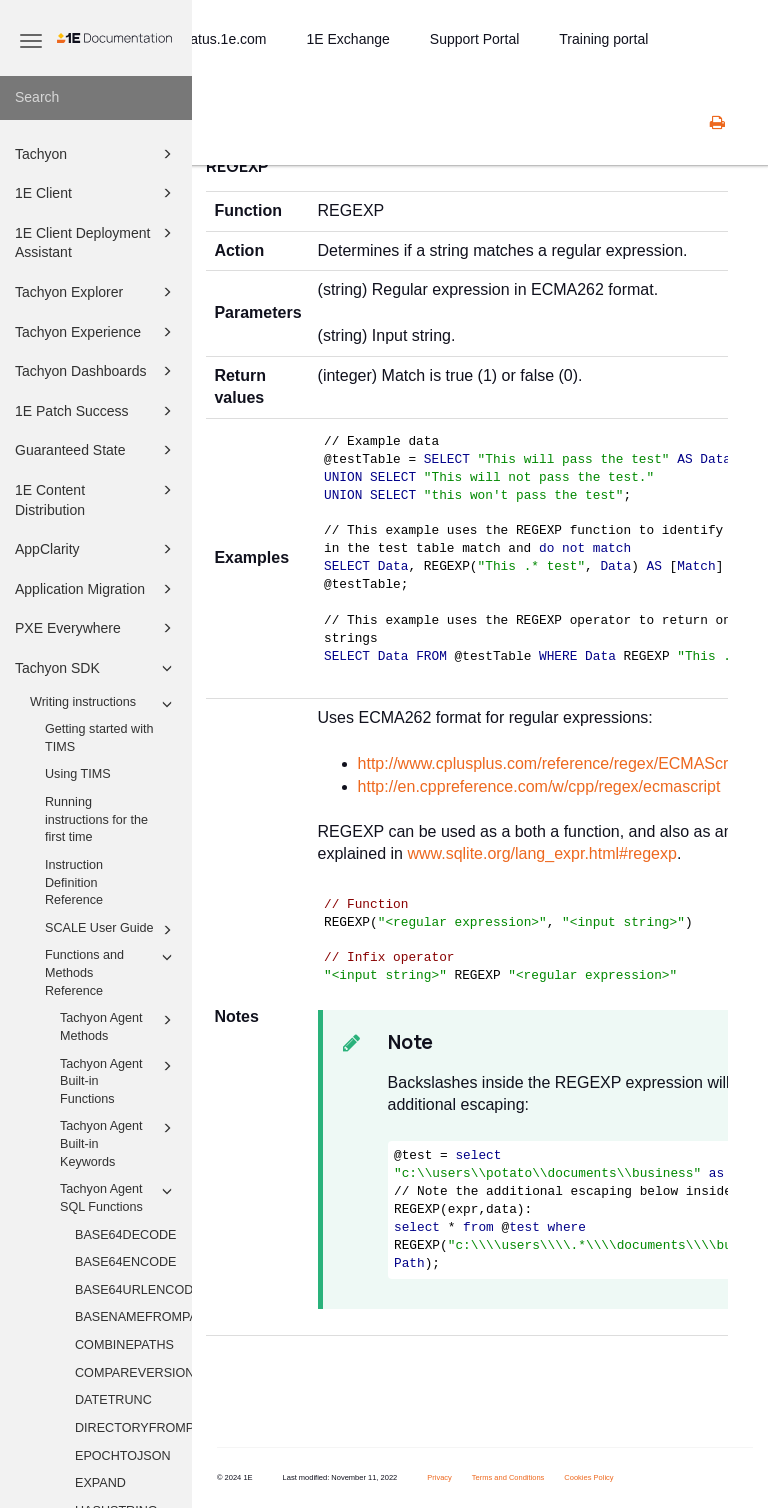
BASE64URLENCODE (133, 1290)
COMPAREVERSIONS (133, 1373)
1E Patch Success (96, 411)
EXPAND (100, 1483)
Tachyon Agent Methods (119, 1026)
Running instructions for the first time (96, 819)
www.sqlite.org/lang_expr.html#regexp (541, 853)
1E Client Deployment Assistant (96, 241)
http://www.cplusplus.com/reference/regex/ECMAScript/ (554, 763)
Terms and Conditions (508, 1477)
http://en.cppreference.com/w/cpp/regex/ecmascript (539, 786)
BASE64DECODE (126, 1235)
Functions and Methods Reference (111, 971)
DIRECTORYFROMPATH (133, 1428)
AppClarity (96, 549)
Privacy (439, 1477)
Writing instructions (104, 704)
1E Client (96, 193)
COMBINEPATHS (124, 1345)
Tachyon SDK (96, 668)
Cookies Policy (588, 1477)
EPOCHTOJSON (123, 1456)
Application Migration (96, 589)
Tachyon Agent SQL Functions (119, 1197)
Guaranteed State (96, 450)
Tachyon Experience (96, 332)
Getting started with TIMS (99, 738)
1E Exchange (348, 39)
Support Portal (475, 39)
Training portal (603, 39)
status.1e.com (222, 39)
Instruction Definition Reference (74, 882)
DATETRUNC (113, 1400)
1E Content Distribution (96, 498)
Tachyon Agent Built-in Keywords (119, 1142)
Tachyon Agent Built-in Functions (119, 1080)
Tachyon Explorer (96, 292)
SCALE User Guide (111, 930)
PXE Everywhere (96, 628)
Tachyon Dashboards (96, 371)
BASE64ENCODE (126, 1262)
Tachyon (96, 154)
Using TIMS (78, 774)
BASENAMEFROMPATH (133, 1317)
